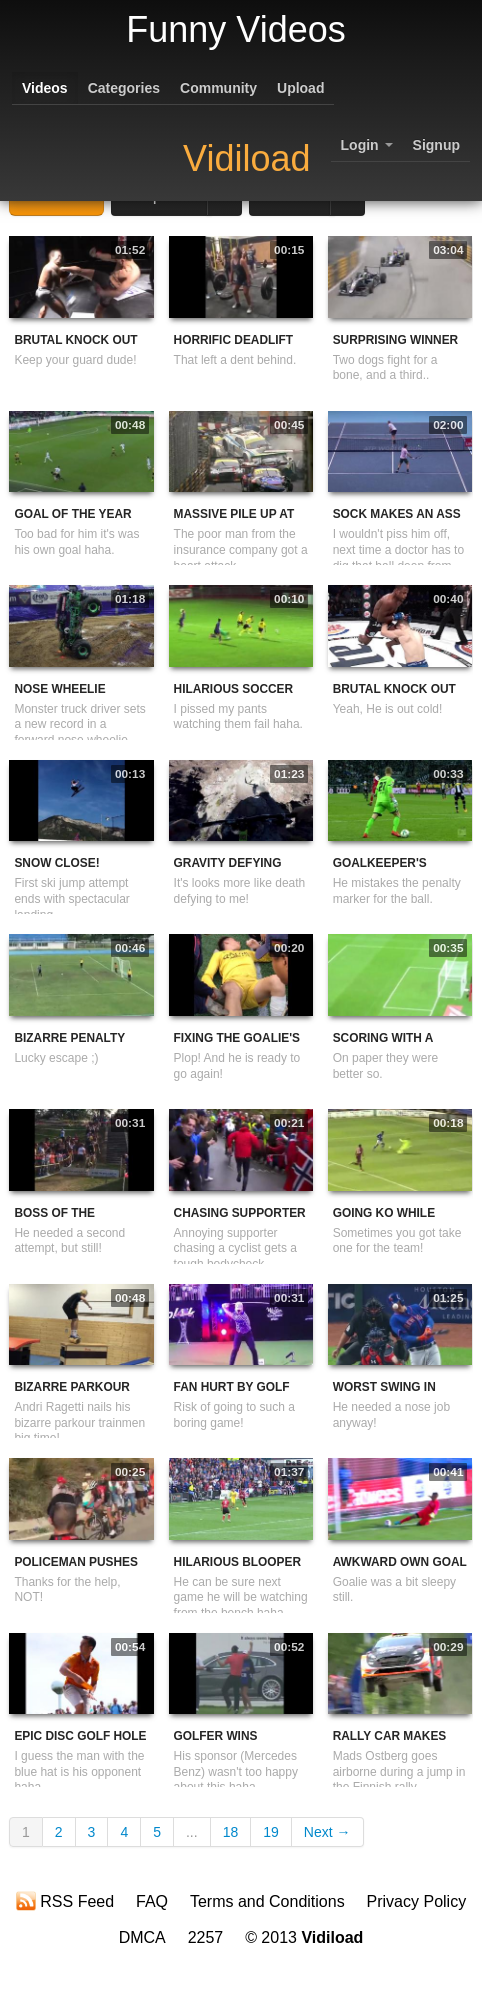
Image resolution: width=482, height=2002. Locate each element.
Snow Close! (56, 863)
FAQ (152, 1901)
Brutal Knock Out (75, 340)
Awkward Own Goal (400, 1562)
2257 (206, 1937)
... (192, 1832)
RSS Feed (65, 1901)
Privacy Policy (417, 1901)
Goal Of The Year (72, 514)
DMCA (142, 1937)
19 (271, 1832)
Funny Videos (235, 29)
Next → (327, 1832)
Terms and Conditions (267, 1901)
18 (231, 1832)
